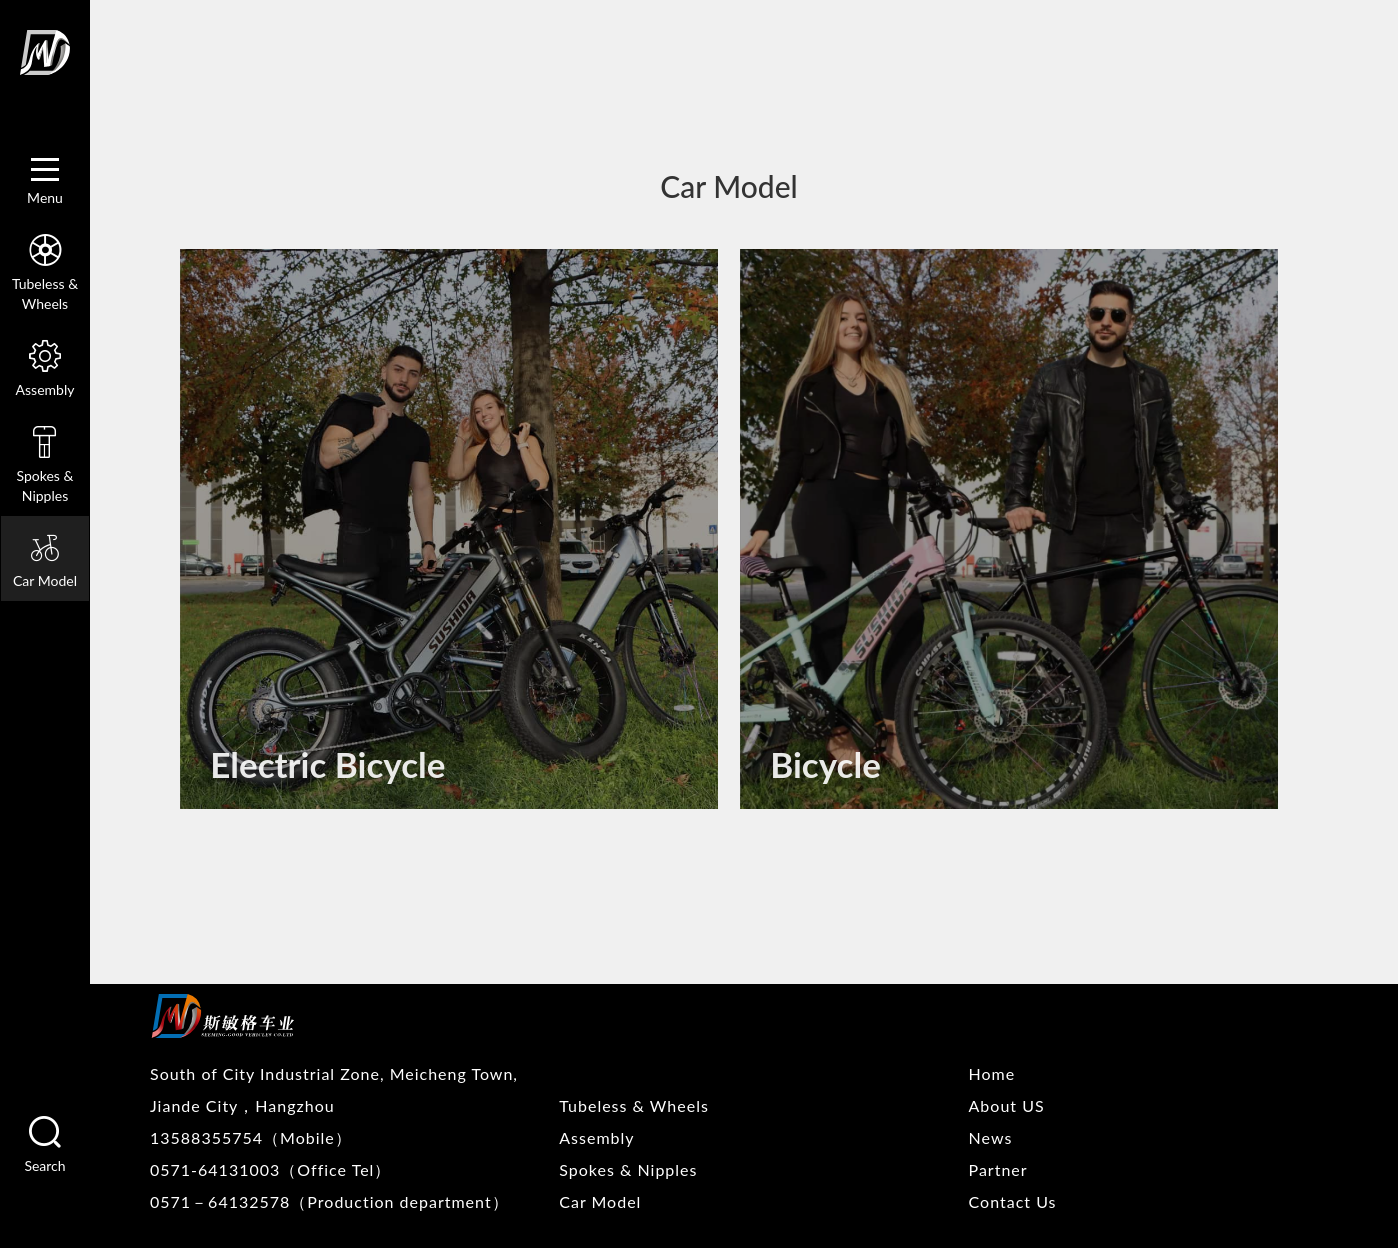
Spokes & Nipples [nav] (45, 462)
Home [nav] (992, 1073)
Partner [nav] (998, 1169)
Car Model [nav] (45, 558)
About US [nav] (1007, 1105)
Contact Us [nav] (1013, 1201)
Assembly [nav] (45, 366)
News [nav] (991, 1137)
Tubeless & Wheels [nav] (45, 270)
